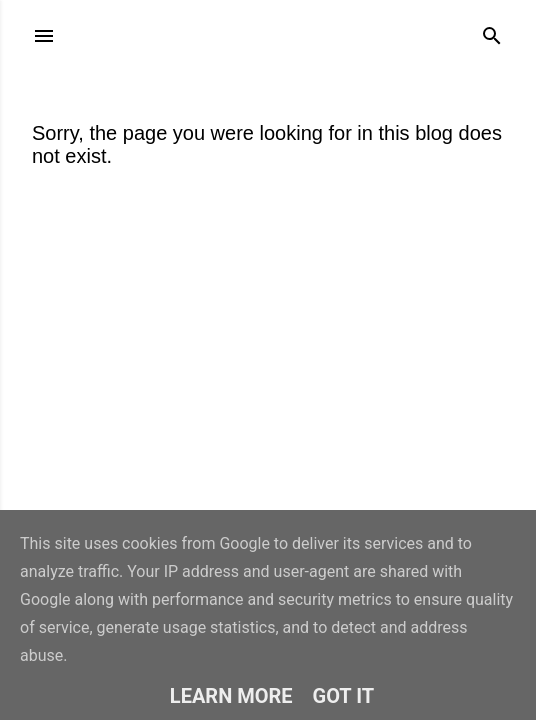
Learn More (231, 696)
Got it (344, 696)
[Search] (492, 31)
